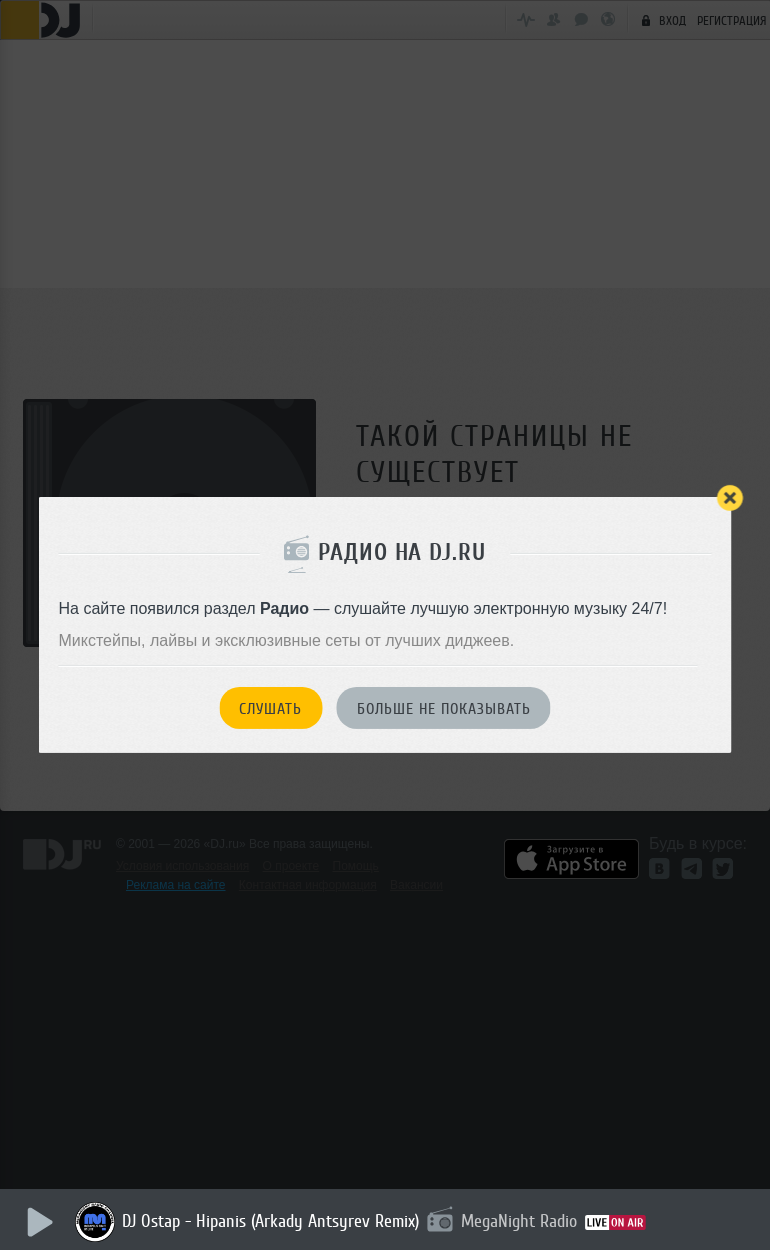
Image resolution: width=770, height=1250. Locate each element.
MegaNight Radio (519, 1221)
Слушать (270, 709)
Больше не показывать (444, 709)
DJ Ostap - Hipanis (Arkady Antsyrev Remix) (270, 1221)
